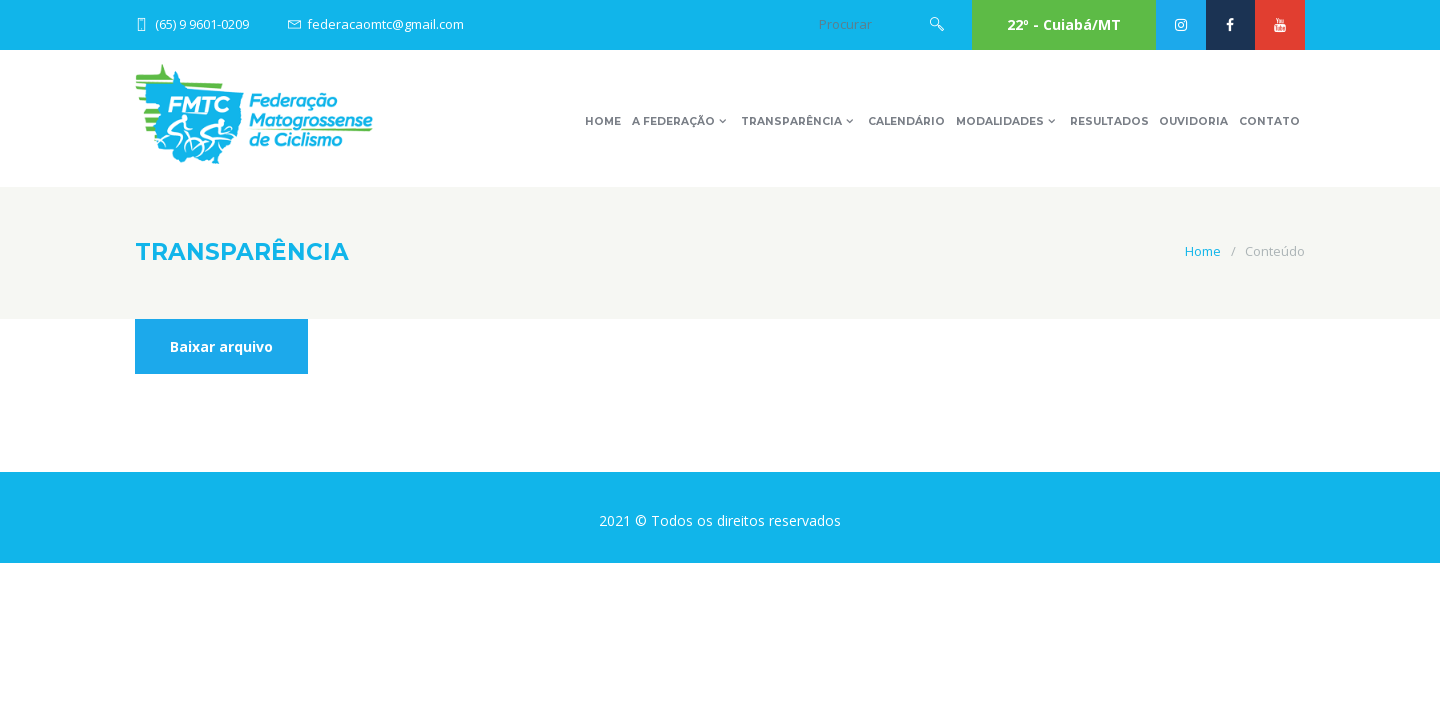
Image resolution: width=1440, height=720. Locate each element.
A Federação (673, 121)
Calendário (906, 121)
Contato (1269, 121)
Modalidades (1000, 121)
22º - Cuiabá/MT (1064, 24)
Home (603, 121)
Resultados (1109, 121)
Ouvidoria (1193, 121)
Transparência (791, 121)
